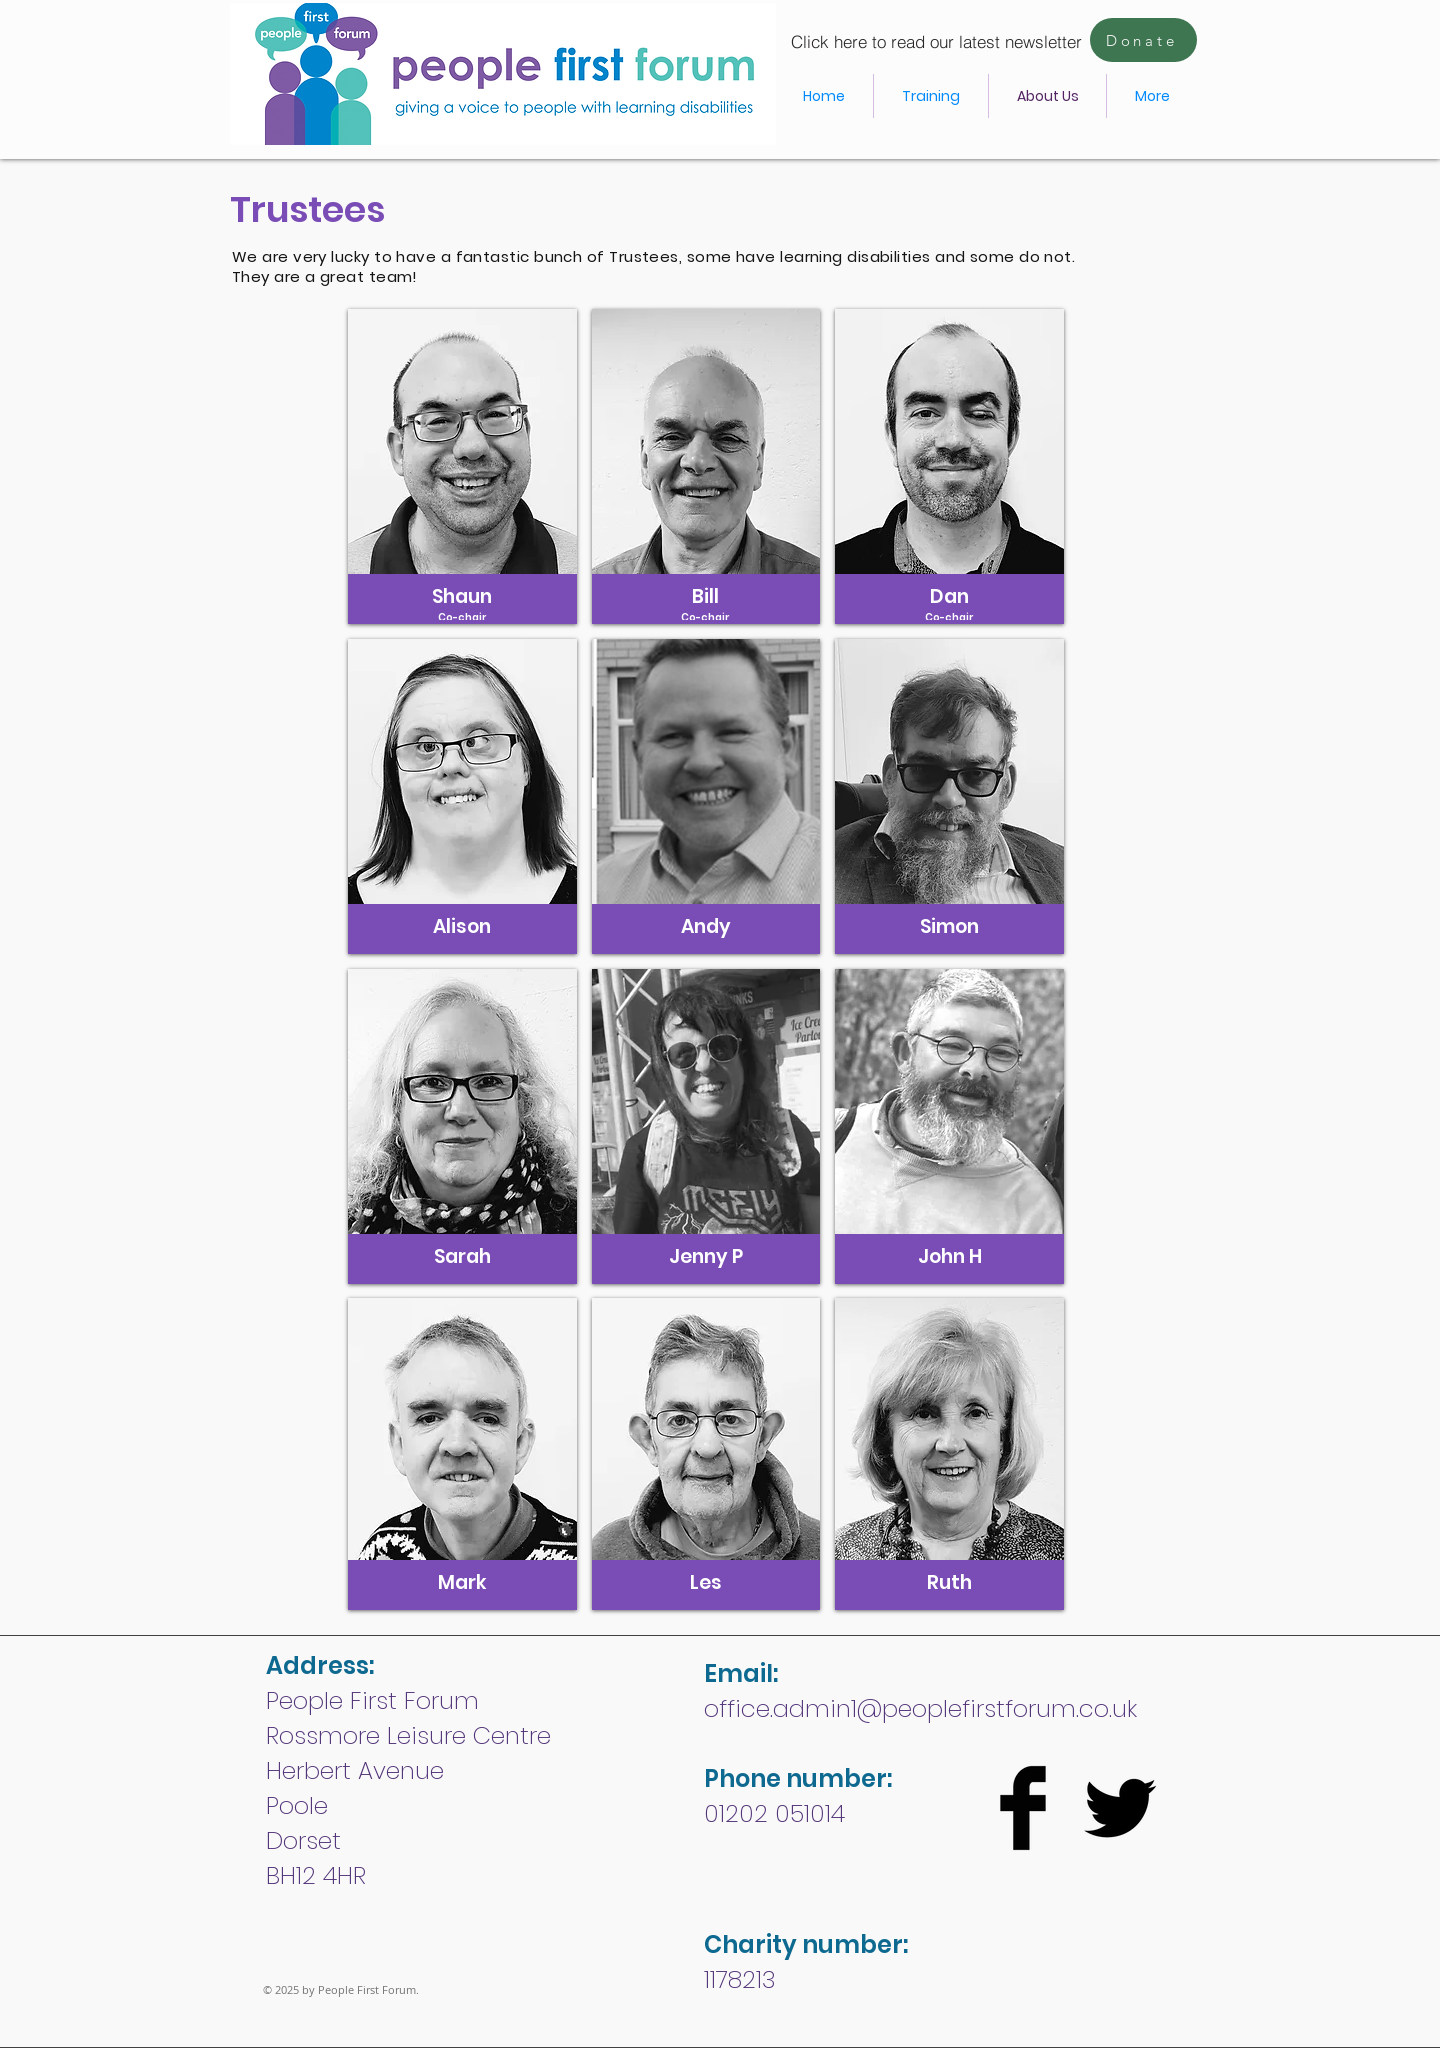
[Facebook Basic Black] (1023, 1808)
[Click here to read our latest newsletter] (936, 41)
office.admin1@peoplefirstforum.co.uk (920, 1708)
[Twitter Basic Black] (1120, 1808)
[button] (462, 466)
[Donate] (1143, 40)
